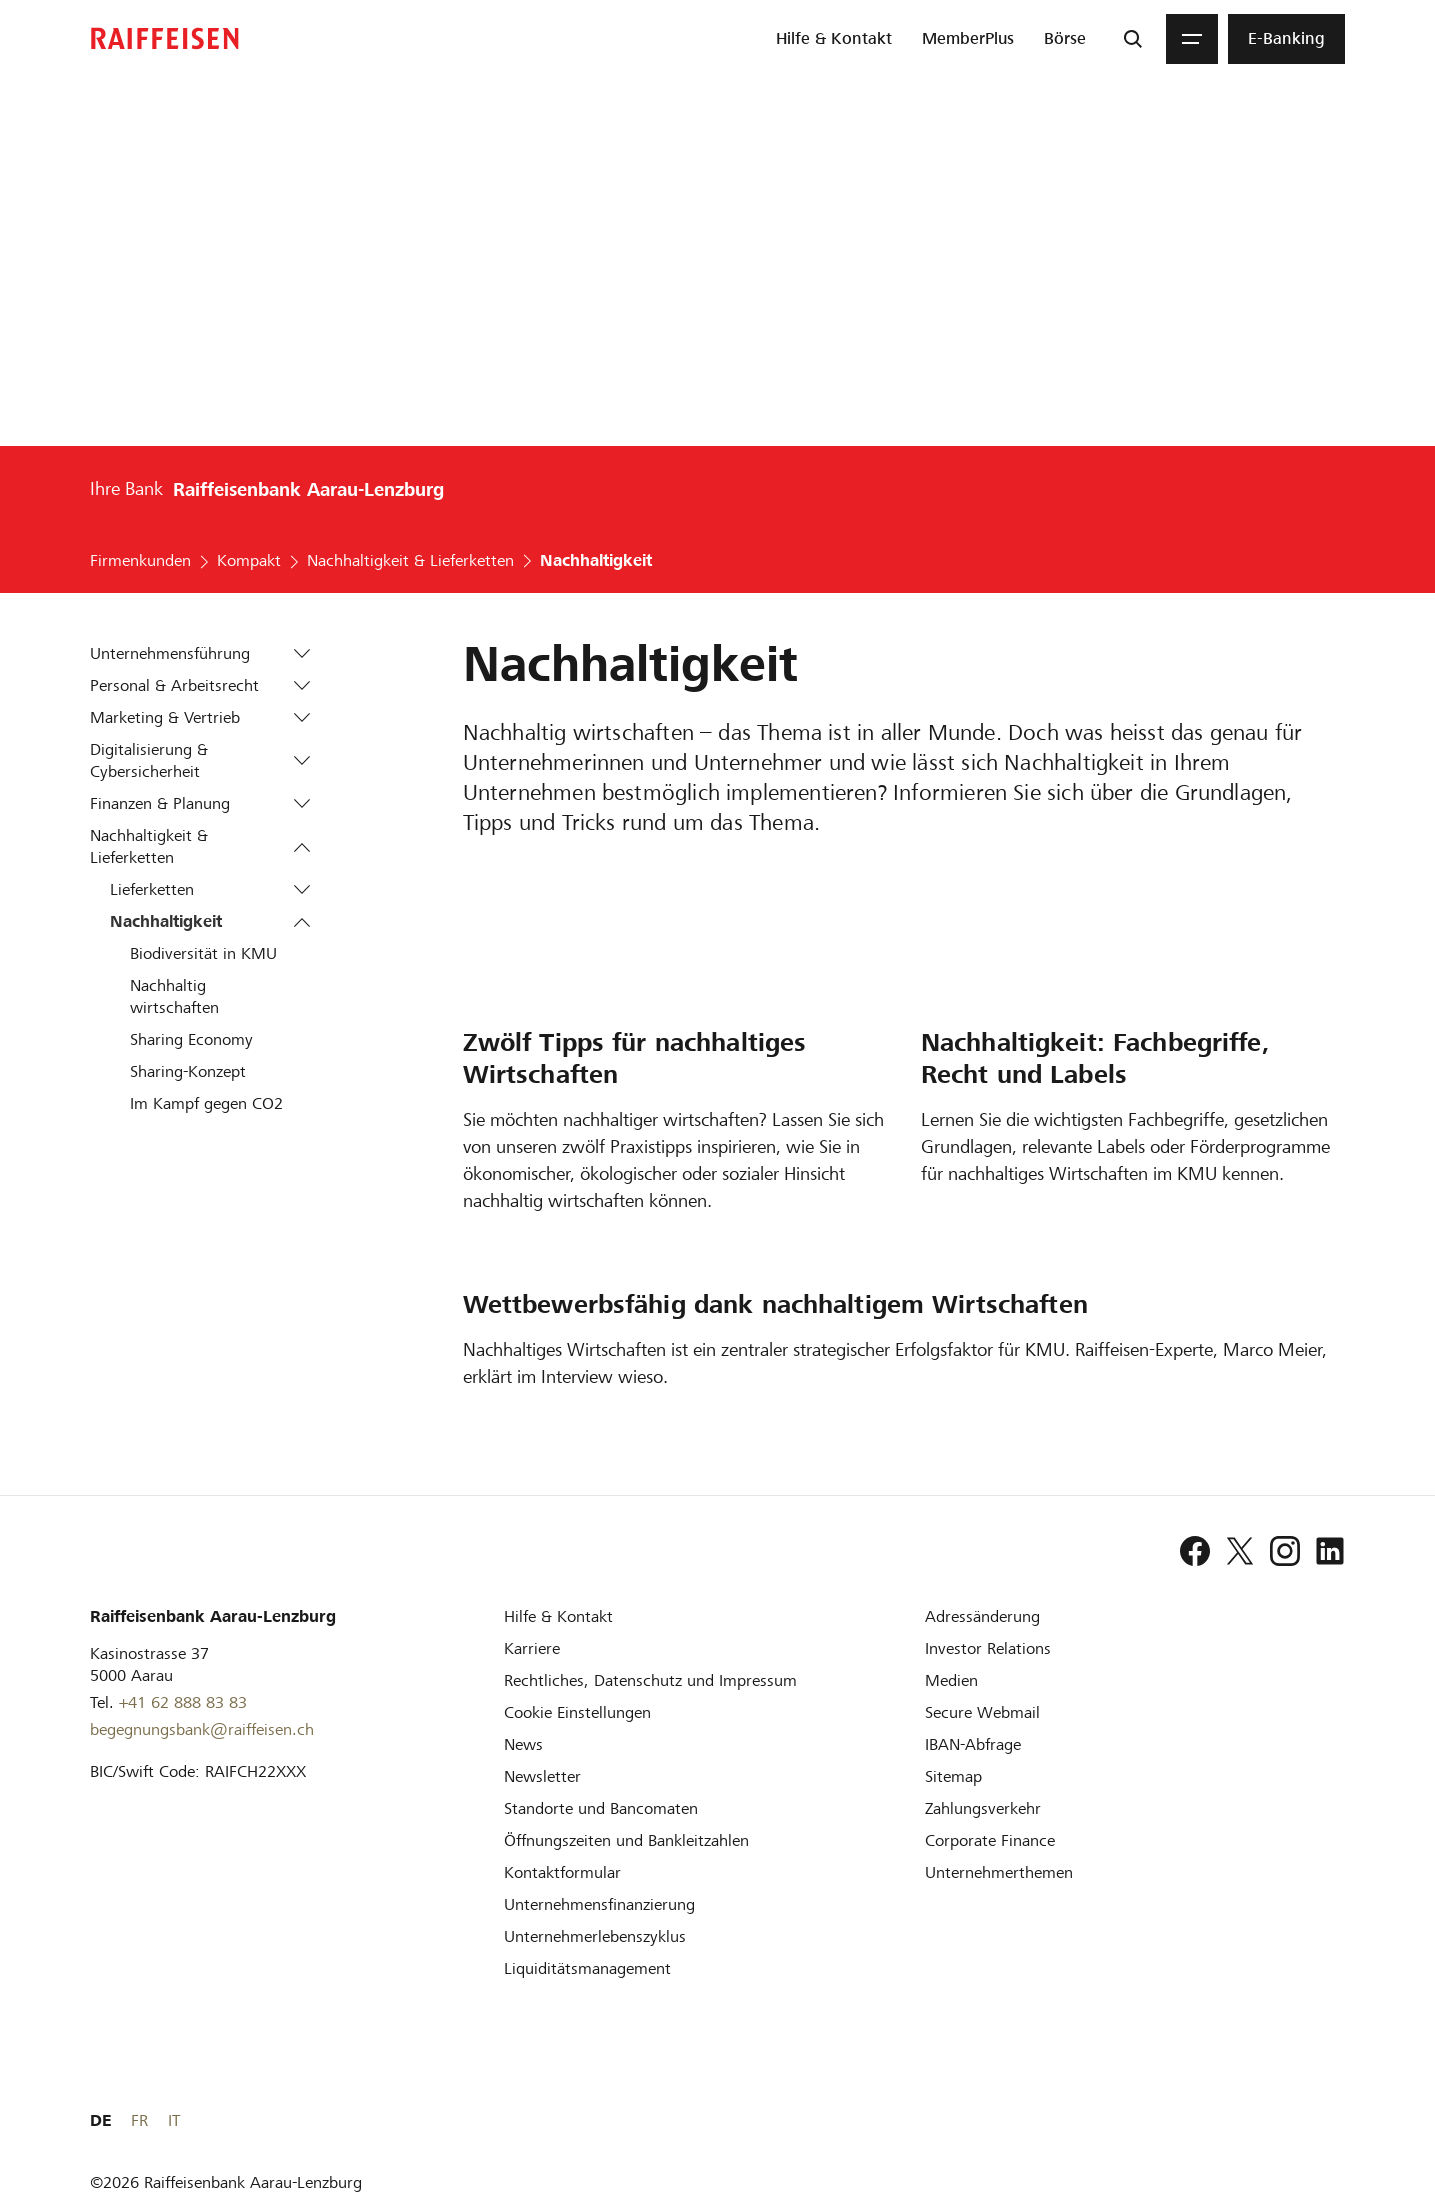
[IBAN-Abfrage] (973, 1744)
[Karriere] (532, 1648)
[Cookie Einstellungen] (577, 1712)
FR (1304, 2120)
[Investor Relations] (988, 1648)
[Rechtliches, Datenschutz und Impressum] (650, 1680)
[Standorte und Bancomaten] (601, 1808)
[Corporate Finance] (990, 1840)
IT (1339, 2120)
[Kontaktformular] (562, 1872)
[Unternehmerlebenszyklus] (595, 1936)
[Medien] (951, 1680)
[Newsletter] (542, 1776)
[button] (301, 654)
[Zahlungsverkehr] (983, 1808)
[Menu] (1192, 39)
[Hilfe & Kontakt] (558, 1616)
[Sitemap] (953, 1776)
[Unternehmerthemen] (999, 1872)
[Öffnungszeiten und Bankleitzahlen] (626, 1840)
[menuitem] (834, 39)
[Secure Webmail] (982, 1712)
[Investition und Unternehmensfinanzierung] (599, 1904)
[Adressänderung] (982, 1616)
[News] (523, 1744)
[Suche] (1133, 39)
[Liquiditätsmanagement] (587, 1968)
